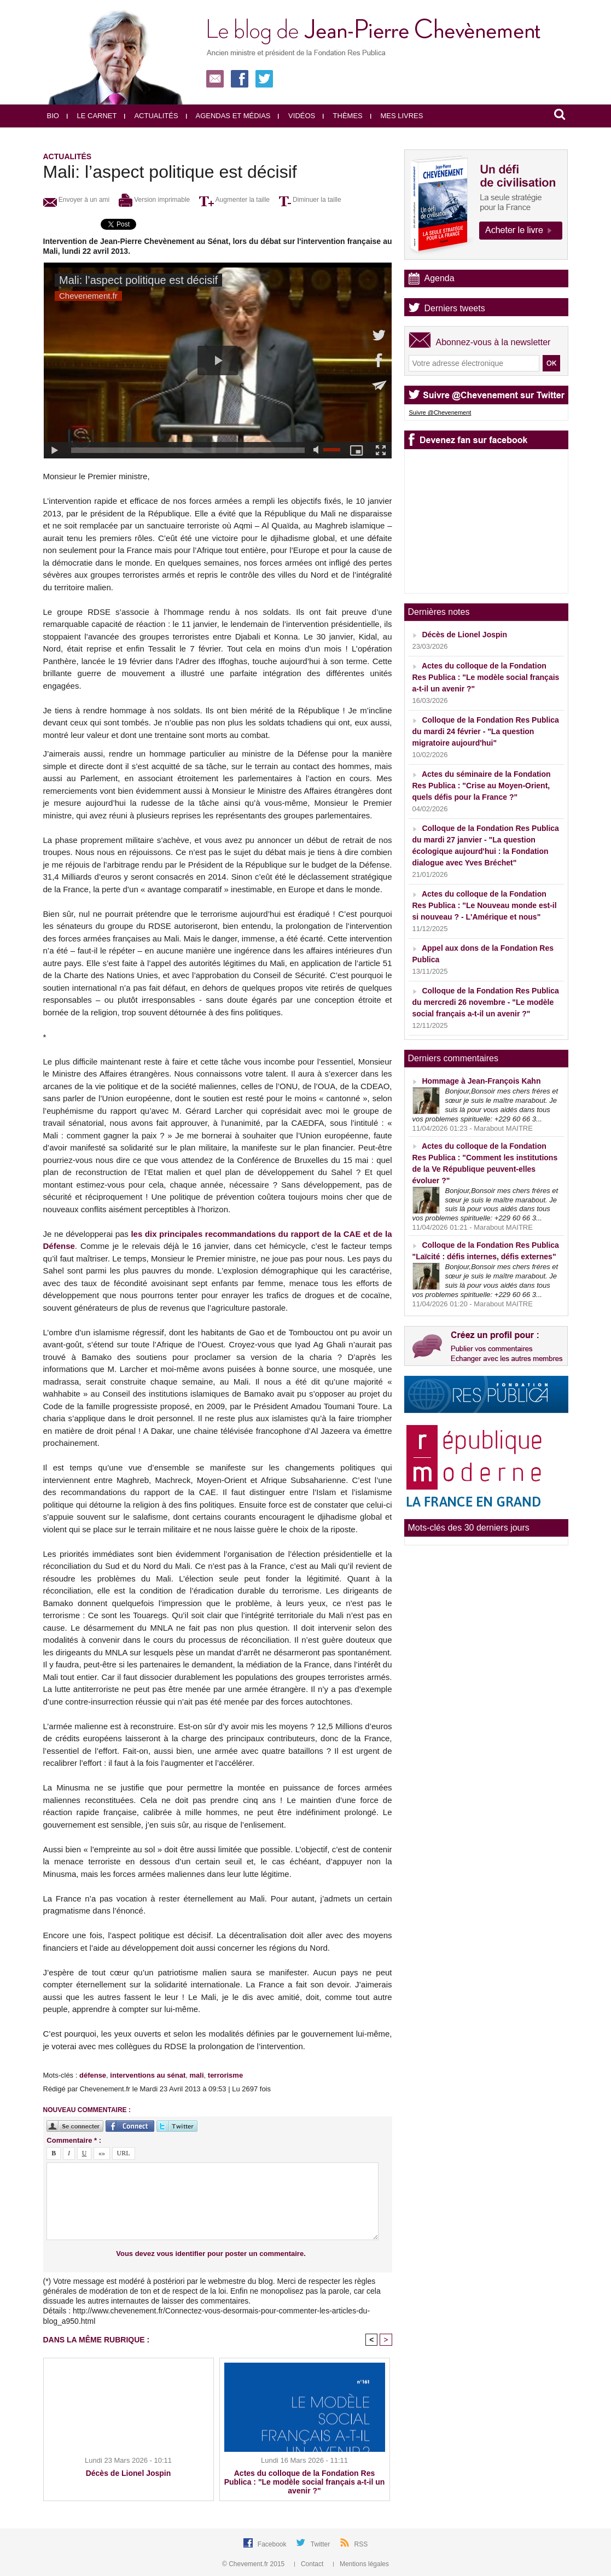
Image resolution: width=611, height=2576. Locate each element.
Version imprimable (154, 199)
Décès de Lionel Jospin (128, 2473)
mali (197, 2075)
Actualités (151, 116)
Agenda (439, 278)
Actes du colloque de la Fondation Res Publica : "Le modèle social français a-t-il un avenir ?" (304, 2482)
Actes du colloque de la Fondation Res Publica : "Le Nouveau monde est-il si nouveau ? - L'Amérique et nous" (484, 905)
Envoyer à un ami (76, 199)
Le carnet (92, 116)
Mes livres (396, 116)
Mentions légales (361, 2564)
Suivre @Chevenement (440, 412)
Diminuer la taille (310, 199)
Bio (53, 116)
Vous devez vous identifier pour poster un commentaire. (211, 2253)
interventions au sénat (147, 2075)
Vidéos (296, 116)
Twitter (321, 2544)
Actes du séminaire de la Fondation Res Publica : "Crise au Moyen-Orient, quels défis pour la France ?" (481, 785)
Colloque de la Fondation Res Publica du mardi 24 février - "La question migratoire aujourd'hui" (485, 731)
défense (92, 2075)
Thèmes (343, 116)
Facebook (273, 2544)
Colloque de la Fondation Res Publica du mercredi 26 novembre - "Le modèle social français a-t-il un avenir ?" (485, 1002)
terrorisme (225, 2075)
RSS (361, 2544)
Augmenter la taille (234, 199)
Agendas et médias (228, 116)
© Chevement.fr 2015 (254, 2564)
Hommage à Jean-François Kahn (481, 1081)
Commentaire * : (73, 2140)
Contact (309, 2564)
